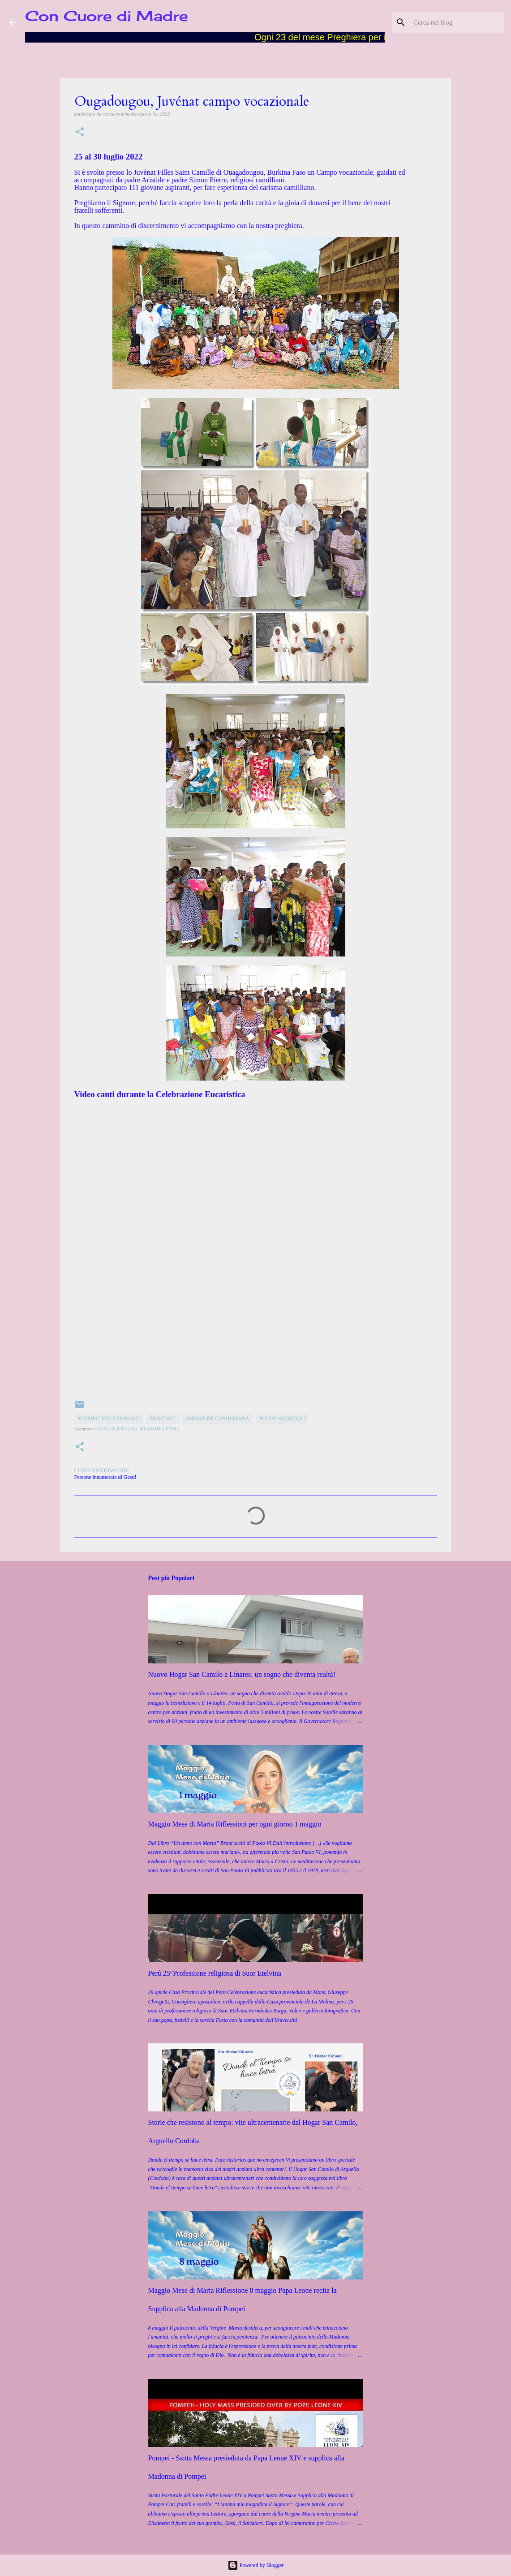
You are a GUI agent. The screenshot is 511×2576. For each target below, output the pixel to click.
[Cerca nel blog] (457, 22)
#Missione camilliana (217, 1418)
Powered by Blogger (256, 2565)
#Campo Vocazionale (108, 1418)
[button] (79, 132)
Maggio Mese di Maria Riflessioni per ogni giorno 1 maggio (235, 1824)
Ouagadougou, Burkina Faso (136, 1429)
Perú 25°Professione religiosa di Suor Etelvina (214, 1973)
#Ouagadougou (282, 1418)
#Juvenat (163, 1418)
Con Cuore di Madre (106, 16)
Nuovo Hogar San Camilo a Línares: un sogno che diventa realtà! (242, 1674)
